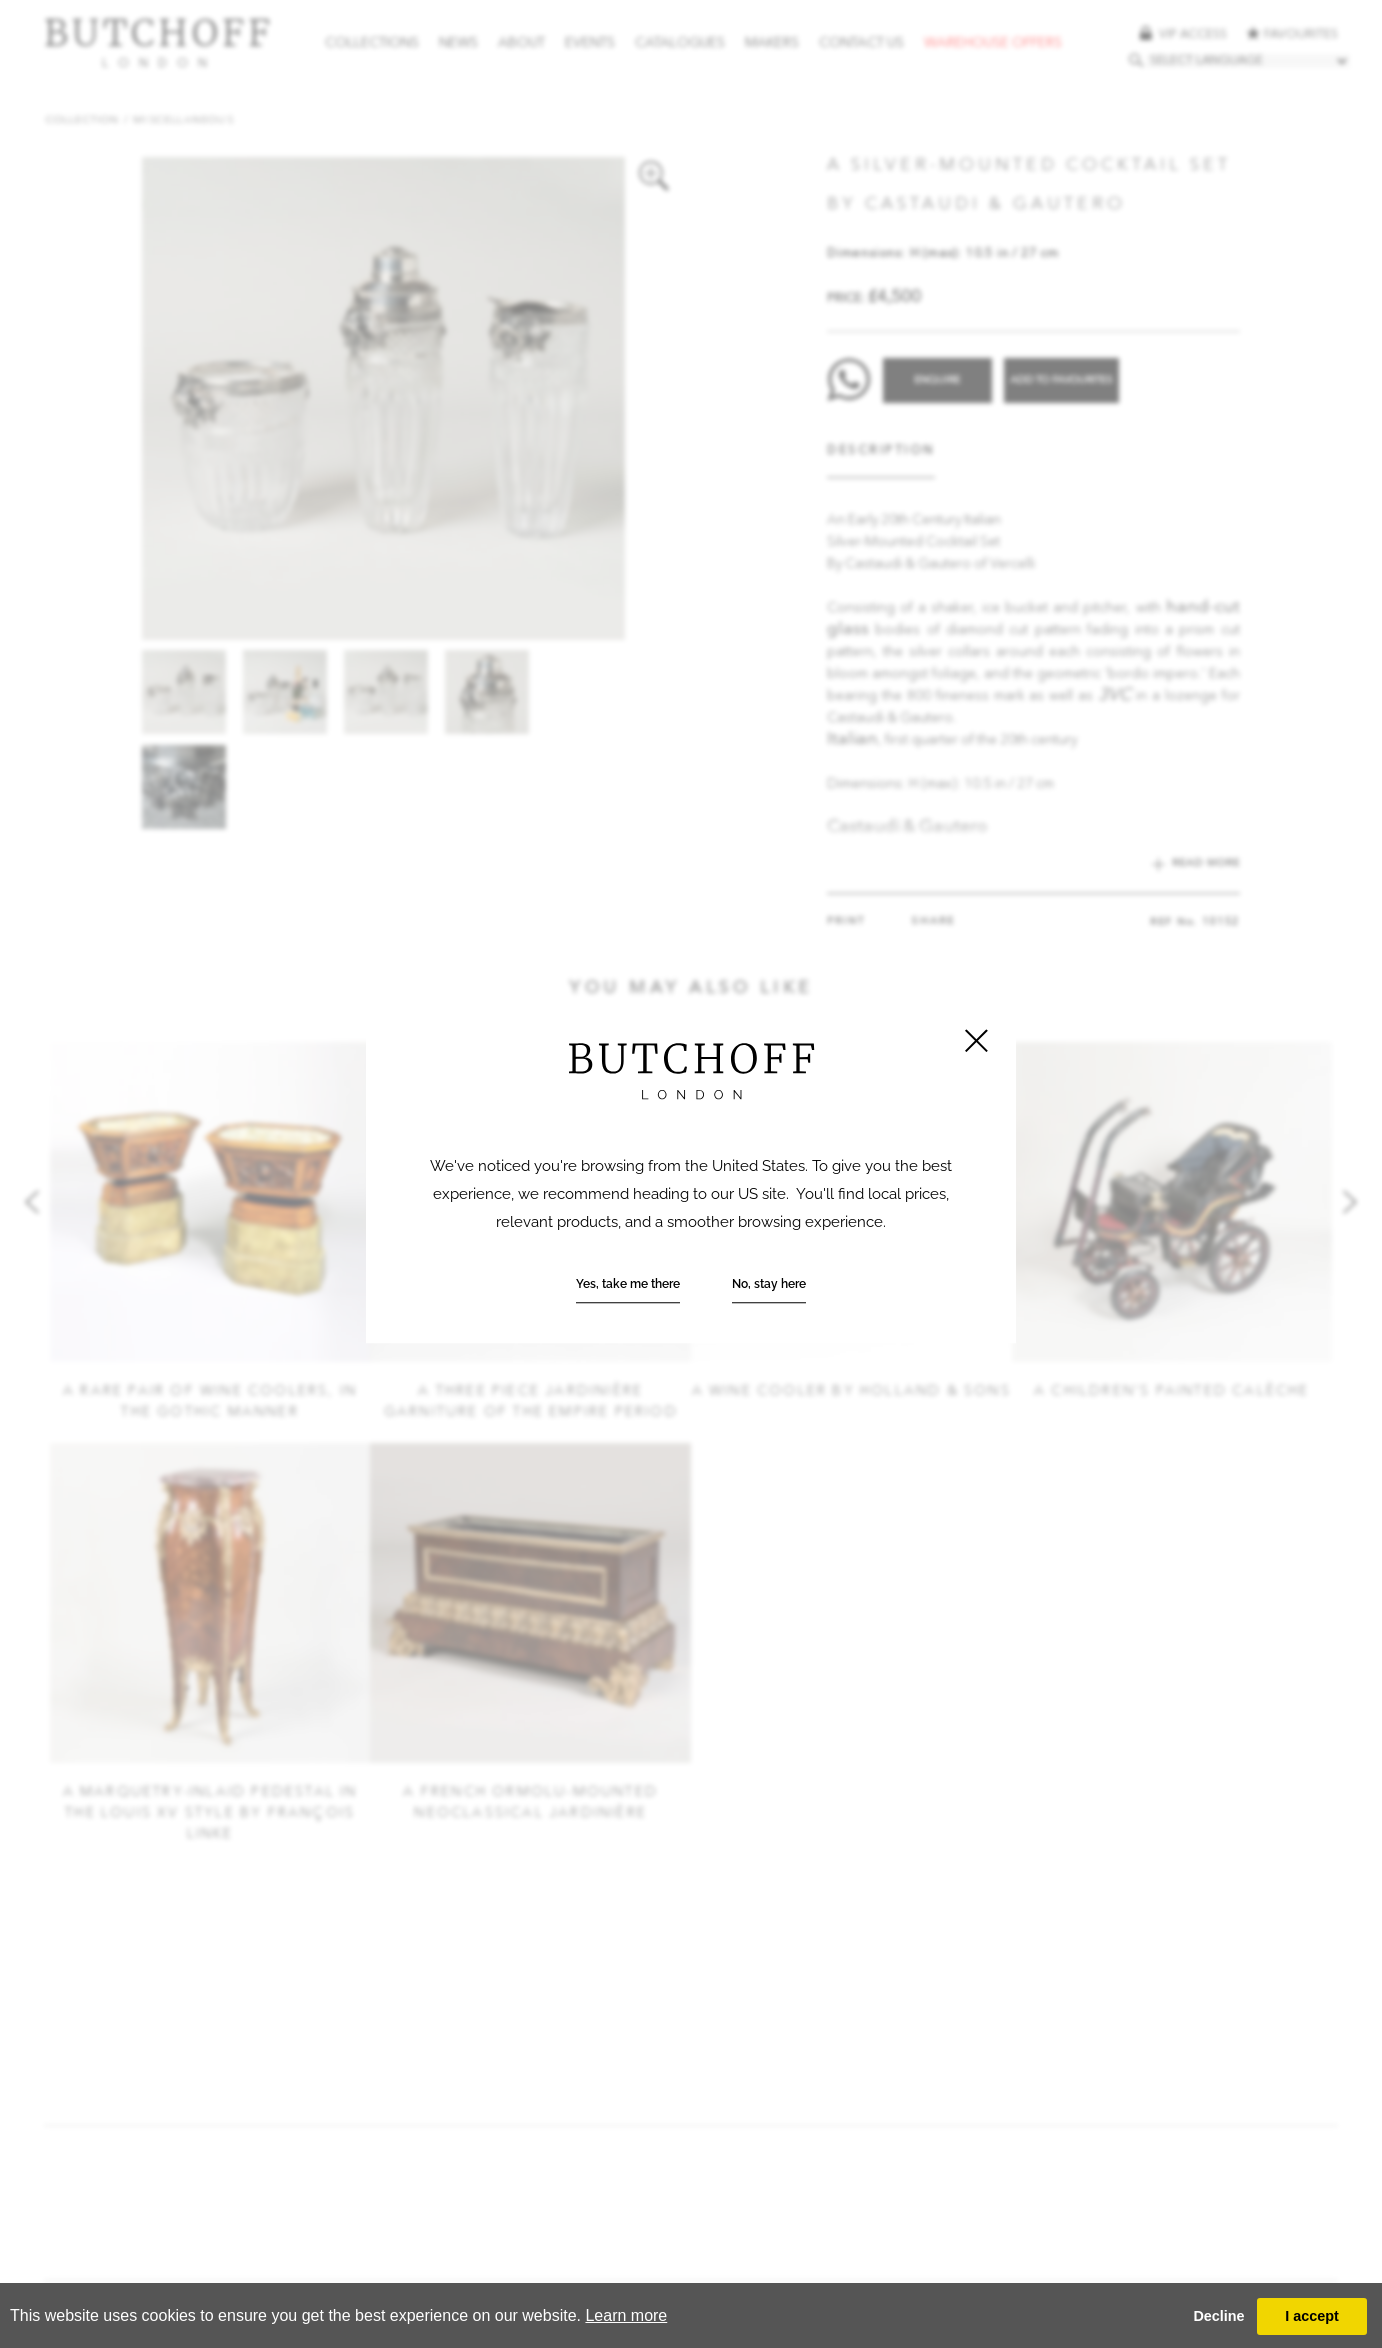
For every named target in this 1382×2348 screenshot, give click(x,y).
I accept (1312, 2316)
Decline (1218, 2316)
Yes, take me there (628, 1285)
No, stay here (769, 1285)
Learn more (626, 2315)
